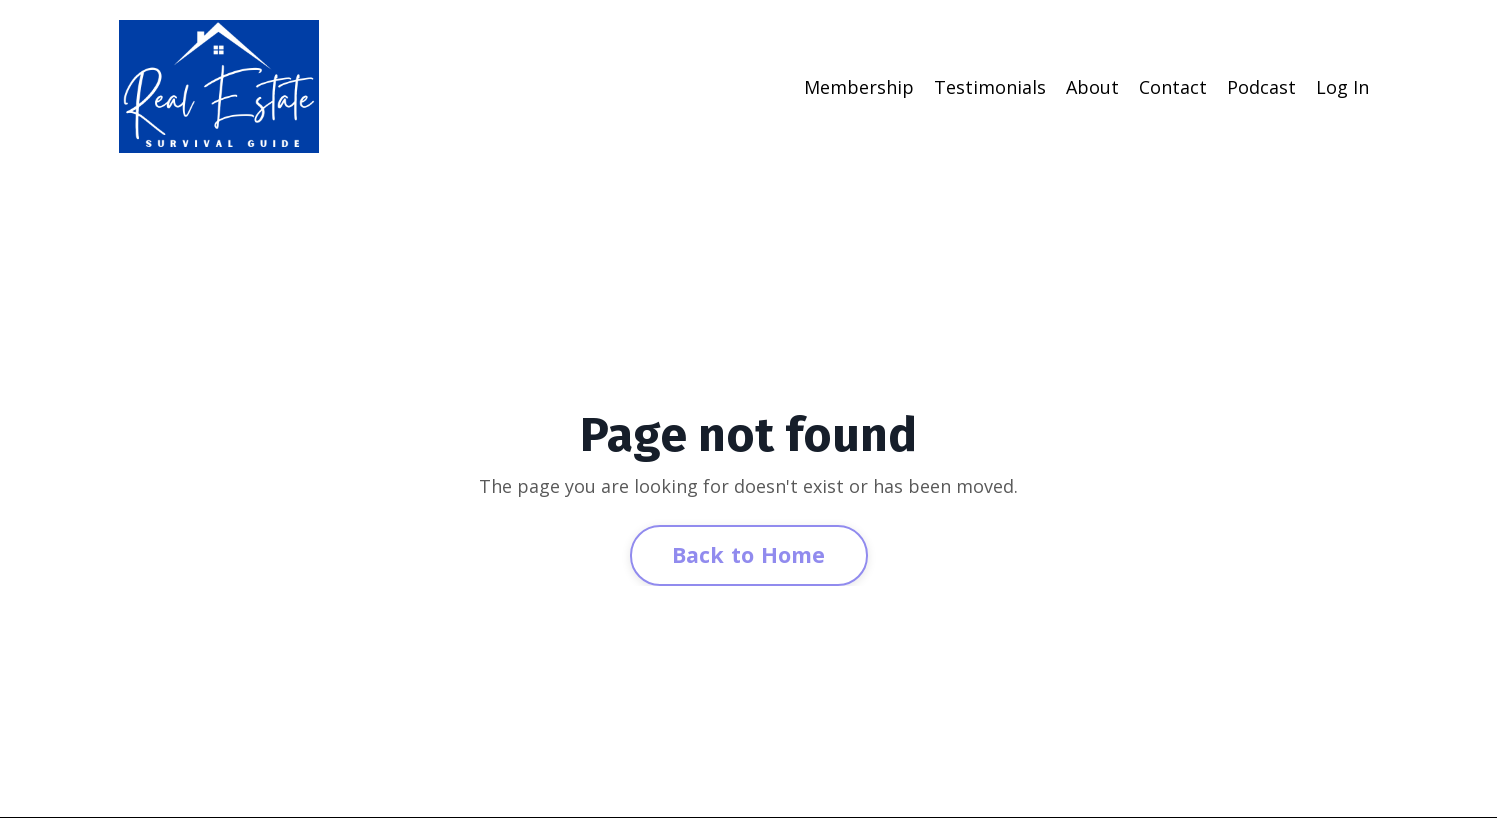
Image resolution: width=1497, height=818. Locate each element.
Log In (1342, 87)
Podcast (1261, 87)
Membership (859, 87)
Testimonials (990, 87)
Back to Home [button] (749, 554)
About (1092, 87)
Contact (1173, 87)
